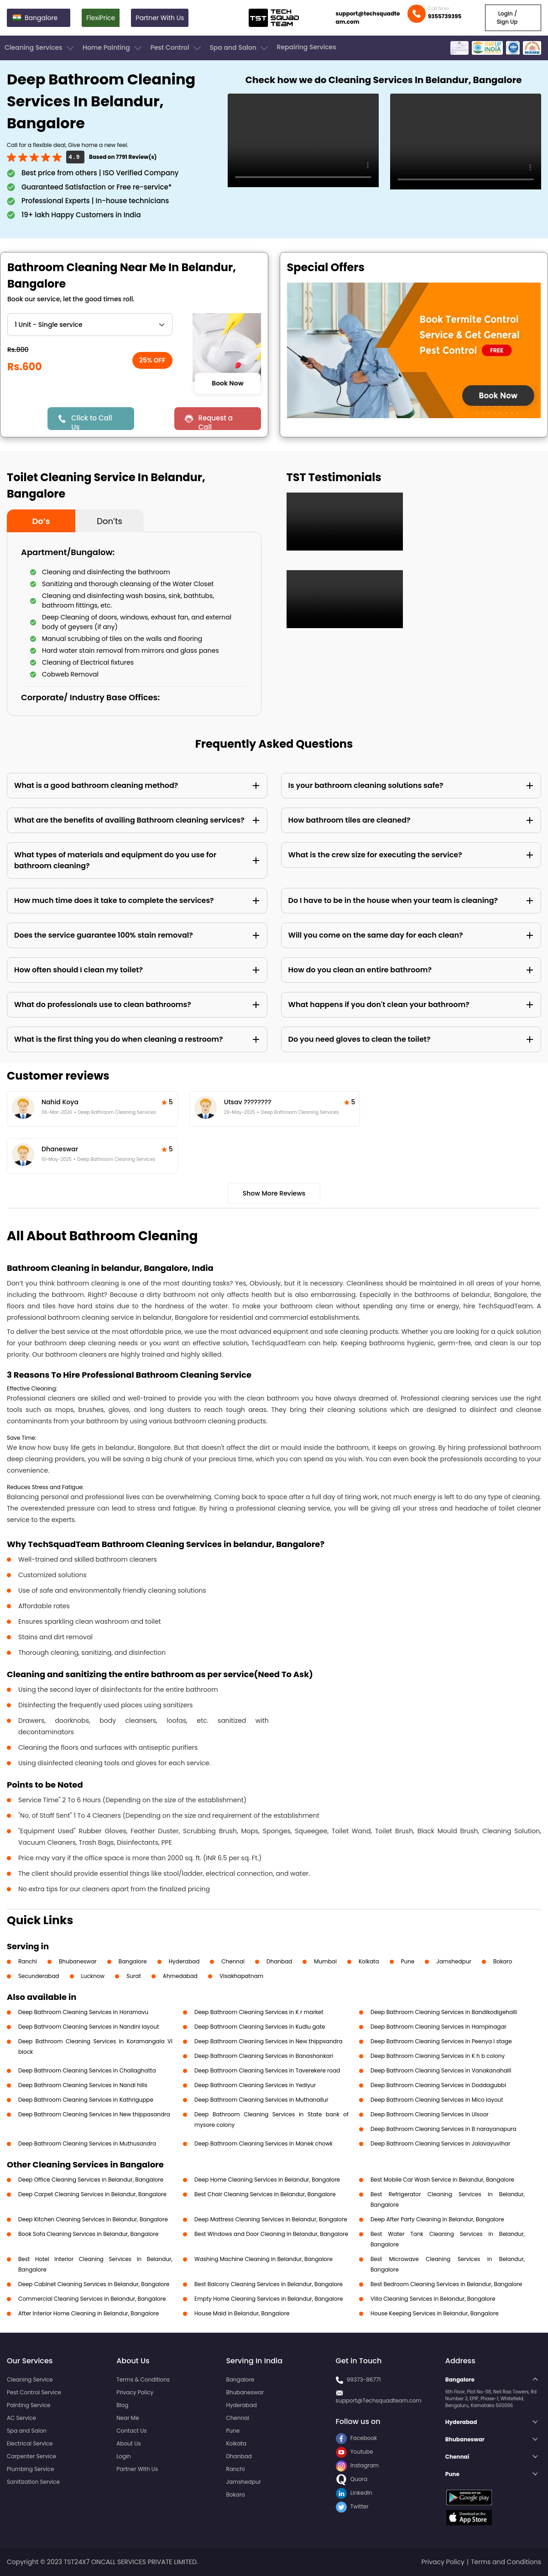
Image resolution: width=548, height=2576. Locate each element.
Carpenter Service (31, 2456)
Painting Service (28, 2405)
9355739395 (445, 16)
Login (123, 2456)
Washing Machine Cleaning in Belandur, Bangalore (263, 2259)
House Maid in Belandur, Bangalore (241, 2313)
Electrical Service (30, 2443)
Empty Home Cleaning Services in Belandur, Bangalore (268, 2299)
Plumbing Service (30, 2469)
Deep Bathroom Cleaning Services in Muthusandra (87, 2143)
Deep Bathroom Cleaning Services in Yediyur (255, 2085)
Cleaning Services (40, 47)
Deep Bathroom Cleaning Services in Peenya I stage (441, 2041)
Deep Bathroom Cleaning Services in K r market (259, 2012)
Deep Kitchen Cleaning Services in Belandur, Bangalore (93, 2219)
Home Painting (113, 47)
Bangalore (133, 1961)
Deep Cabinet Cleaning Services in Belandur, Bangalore (93, 2284)
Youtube (354, 2451)
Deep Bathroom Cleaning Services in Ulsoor (430, 2114)
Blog (122, 2405)
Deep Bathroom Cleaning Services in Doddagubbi (438, 2085)
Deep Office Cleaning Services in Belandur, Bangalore (90, 2179)
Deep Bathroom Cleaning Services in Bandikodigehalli (444, 2012)
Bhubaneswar (78, 1961)
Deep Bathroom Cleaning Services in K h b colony (438, 2056)
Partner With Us (160, 17)
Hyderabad (184, 1961)
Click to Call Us (91, 421)
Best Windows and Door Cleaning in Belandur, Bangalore (271, 2234)
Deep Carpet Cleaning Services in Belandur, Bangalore (92, 2194)
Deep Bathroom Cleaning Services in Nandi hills (82, 2085)
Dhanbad (279, 1961)
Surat (133, 1976)
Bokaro (502, 1961)
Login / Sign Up (507, 18)
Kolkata (369, 1961)
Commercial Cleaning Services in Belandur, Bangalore (92, 2299)
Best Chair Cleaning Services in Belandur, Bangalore (265, 2194)
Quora (352, 2479)
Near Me (127, 2418)
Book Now (228, 383)
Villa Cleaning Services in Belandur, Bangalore (433, 2299)
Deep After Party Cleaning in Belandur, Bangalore (437, 2219)
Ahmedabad (180, 1976)
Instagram (357, 2465)
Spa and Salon (239, 47)
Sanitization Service (33, 2482)
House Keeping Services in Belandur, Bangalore (435, 2313)
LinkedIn (354, 2493)
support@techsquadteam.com (368, 18)
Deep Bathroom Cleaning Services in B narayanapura (444, 2129)
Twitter (352, 2506)
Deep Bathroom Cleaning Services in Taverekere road (267, 2070)
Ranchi (27, 1961)
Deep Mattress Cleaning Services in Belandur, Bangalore (270, 2219)
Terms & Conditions (143, 2379)
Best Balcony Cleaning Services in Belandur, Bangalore (268, 2284)
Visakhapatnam (241, 1976)
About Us (128, 2443)
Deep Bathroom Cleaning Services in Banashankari (263, 2056)
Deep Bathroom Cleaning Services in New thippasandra (94, 2114)
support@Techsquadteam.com (379, 2400)
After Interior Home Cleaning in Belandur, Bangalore (88, 2313)
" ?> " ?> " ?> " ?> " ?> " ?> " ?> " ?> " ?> (89, 324)
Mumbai (325, 1961)
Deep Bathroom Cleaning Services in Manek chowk (263, 2143)
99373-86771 (364, 2379)
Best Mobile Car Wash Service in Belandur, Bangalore (442, 2179)
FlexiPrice (100, 17)
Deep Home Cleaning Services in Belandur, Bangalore (267, 2179)
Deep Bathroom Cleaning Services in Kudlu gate (259, 2026)
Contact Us (131, 2430)
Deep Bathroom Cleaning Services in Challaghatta (87, 2070)
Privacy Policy (134, 2392)
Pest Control (176, 47)
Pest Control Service (34, 2392)
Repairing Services (306, 47)
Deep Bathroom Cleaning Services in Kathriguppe (85, 2100)
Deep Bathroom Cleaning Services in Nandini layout (88, 2026)
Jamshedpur (453, 1961)
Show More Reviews (274, 1193)
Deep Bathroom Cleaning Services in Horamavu (83, 2012)
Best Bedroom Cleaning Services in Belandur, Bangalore (446, 2284)
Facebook (356, 2438)
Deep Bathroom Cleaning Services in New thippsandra (268, 2041)
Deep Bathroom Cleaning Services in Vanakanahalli (441, 2070)
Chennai (233, 1961)
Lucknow (93, 1976)
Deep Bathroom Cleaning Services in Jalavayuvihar (440, 2143)
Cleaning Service (30, 2379)
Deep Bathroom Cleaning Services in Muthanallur (261, 2100)
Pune (408, 1961)
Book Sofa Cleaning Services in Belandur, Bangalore (88, 2234)
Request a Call (215, 421)
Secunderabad (38, 1976)
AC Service (21, 2418)
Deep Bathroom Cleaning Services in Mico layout (437, 2100)
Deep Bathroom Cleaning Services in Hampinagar (438, 2026)
